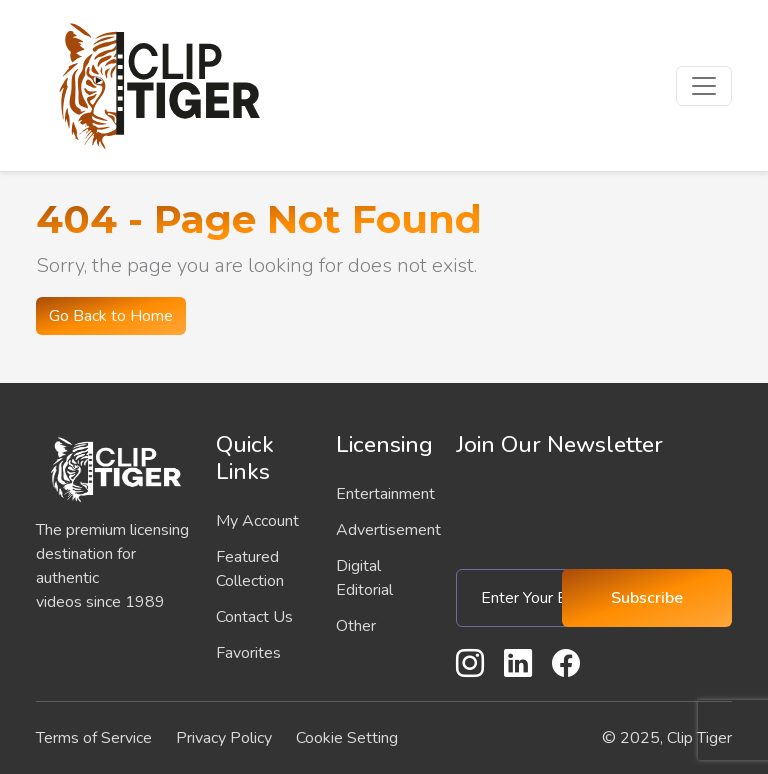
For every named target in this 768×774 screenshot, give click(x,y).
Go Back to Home (111, 316)
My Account (257, 521)
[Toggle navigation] (704, 86)
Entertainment (385, 494)
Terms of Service (94, 738)
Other (356, 626)
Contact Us (254, 617)
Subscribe (647, 598)
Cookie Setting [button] (347, 738)
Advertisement (388, 530)
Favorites (248, 653)
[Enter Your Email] (517, 598)
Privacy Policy (224, 738)
